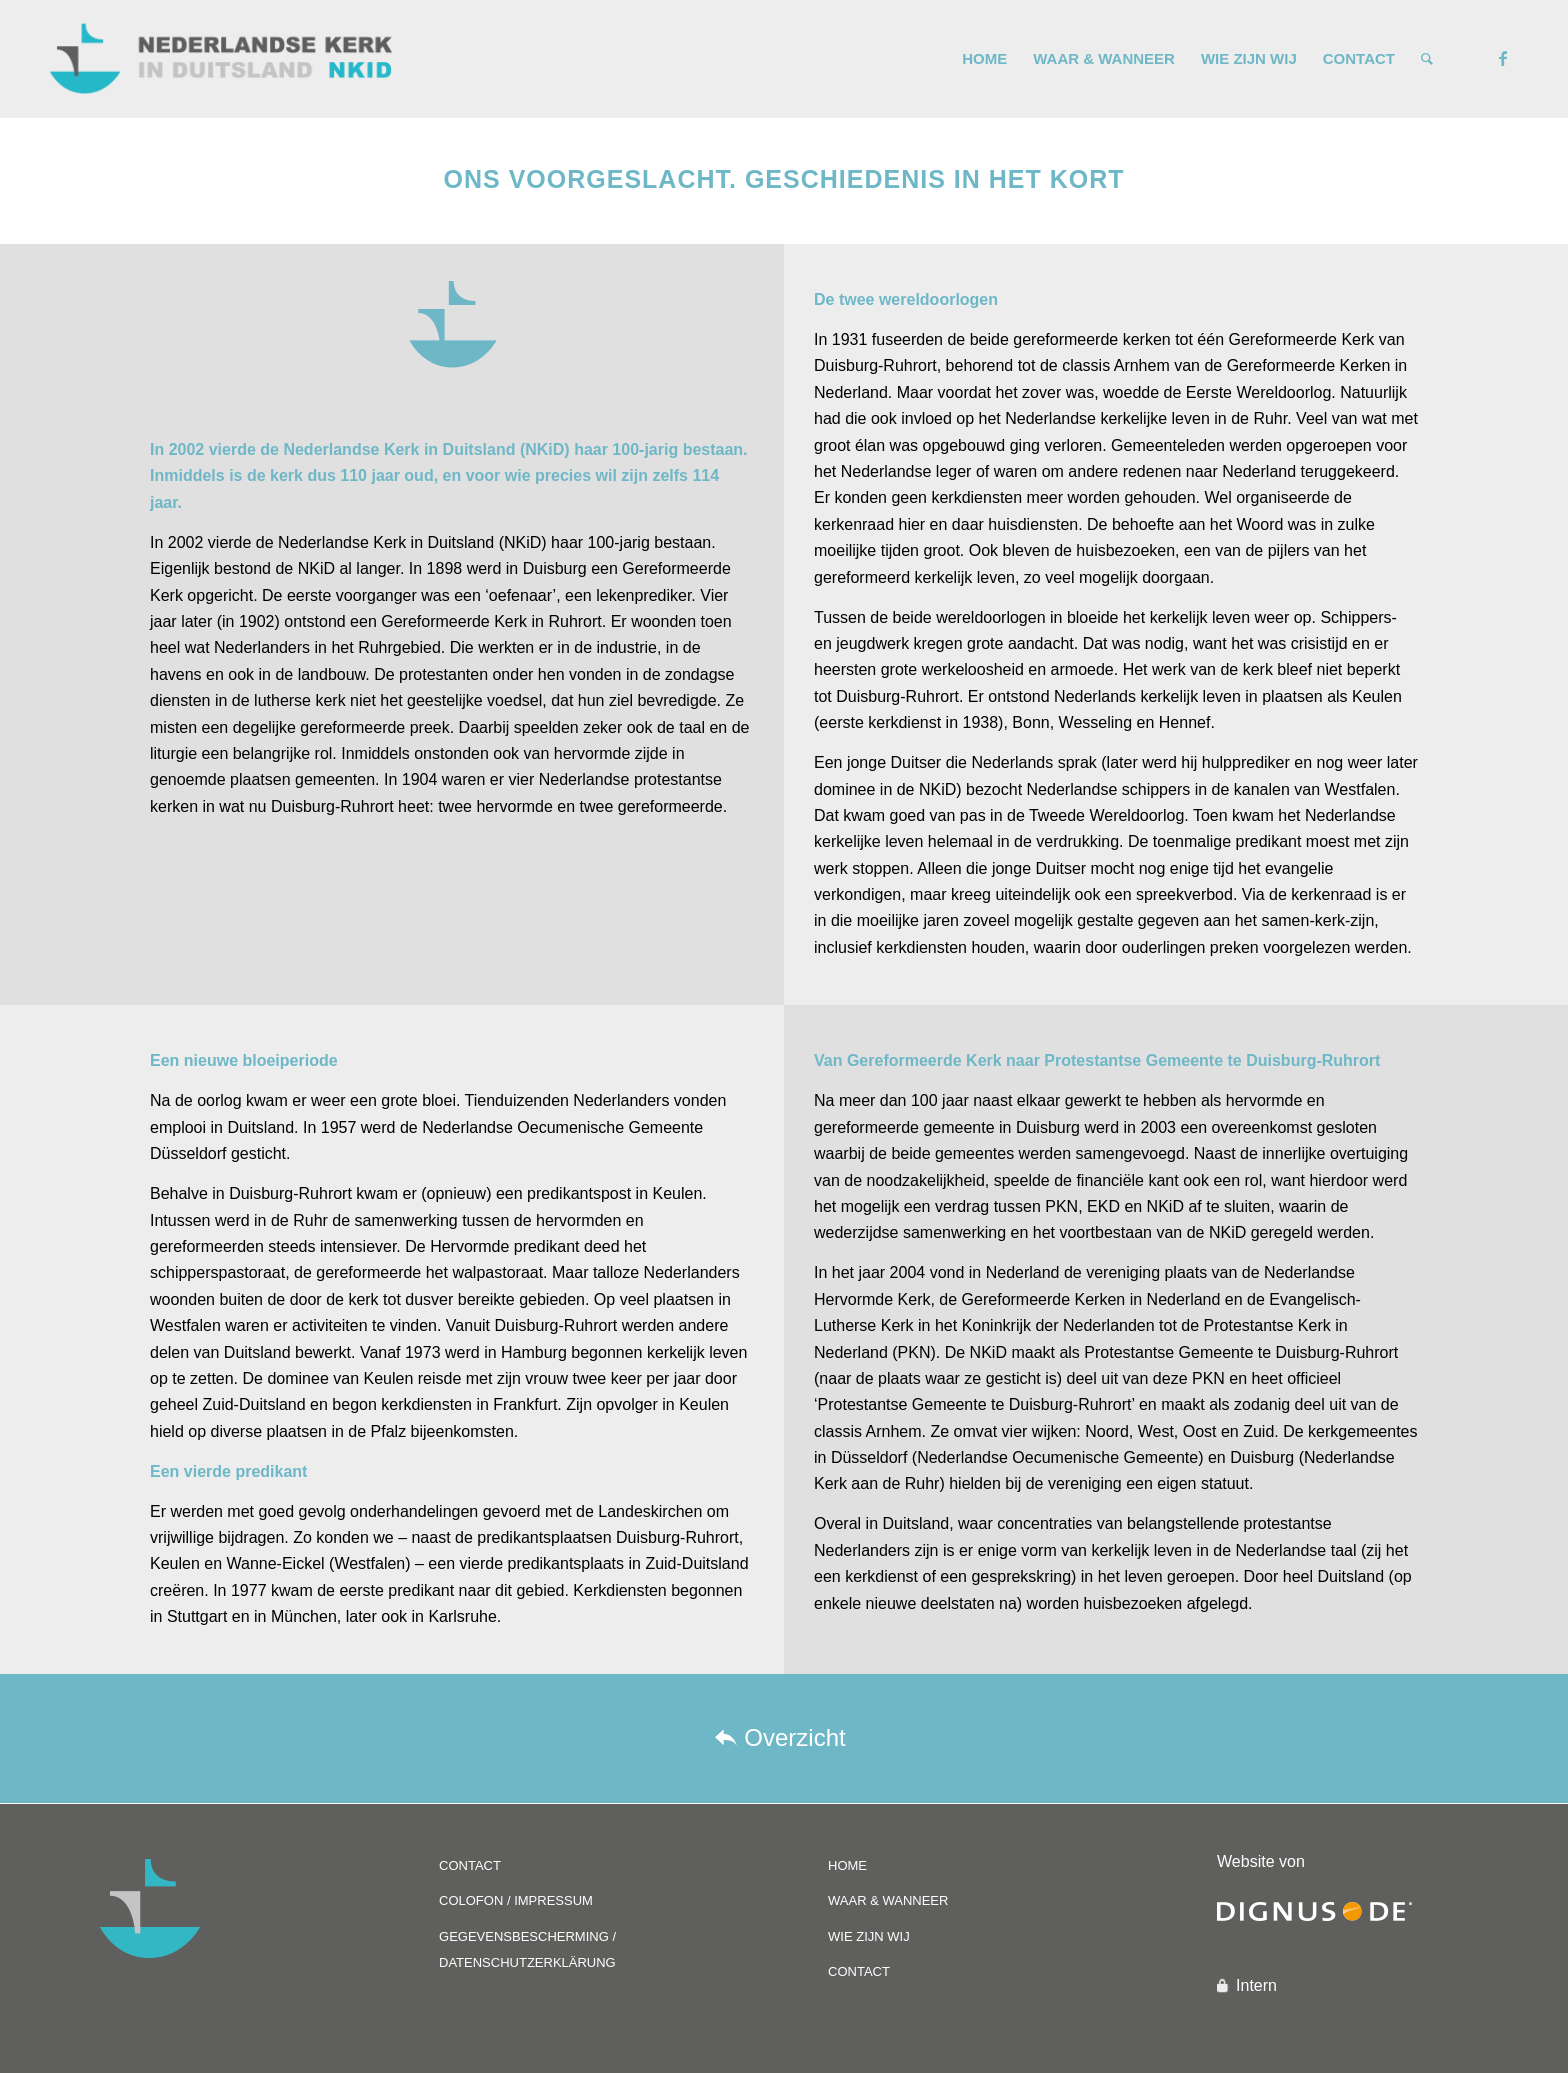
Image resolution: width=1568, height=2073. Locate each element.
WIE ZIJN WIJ (869, 1936)
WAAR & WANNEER (888, 1900)
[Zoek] (1427, 59)
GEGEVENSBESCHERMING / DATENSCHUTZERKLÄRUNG (527, 1949)
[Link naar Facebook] (1503, 58)
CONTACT (470, 1865)
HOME (847, 1865)
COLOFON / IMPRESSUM (516, 1900)
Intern (1256, 1985)
